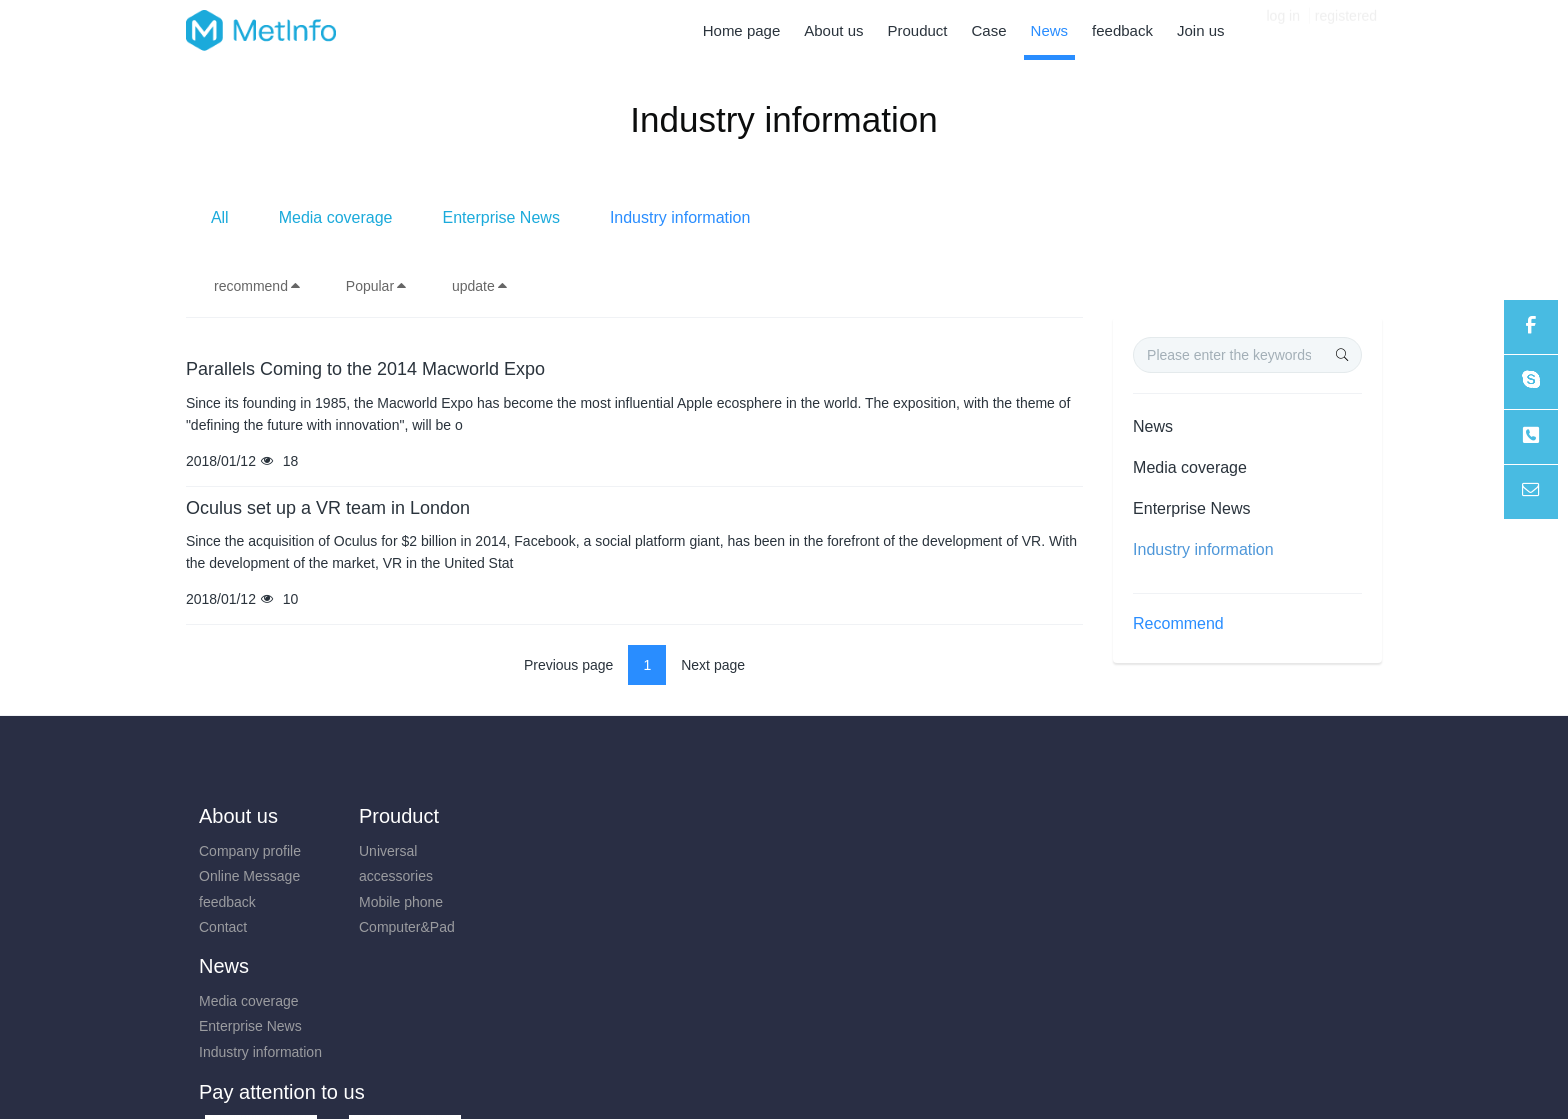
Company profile (250, 851)
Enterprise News (804, 217)
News (1153, 426)
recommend (258, 286)
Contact (223, 927)
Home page (742, 30)
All (523, 217)
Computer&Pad (397, 927)
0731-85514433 (1180, 861)
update (480, 286)
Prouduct (389, 816)
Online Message (249, 876)
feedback (227, 902)
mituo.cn (903, 1076)
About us (238, 816)
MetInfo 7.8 (751, 1076)
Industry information (983, 217)
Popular (377, 286)
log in (1283, 30)
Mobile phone (391, 902)
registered (1346, 30)
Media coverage (639, 217)
